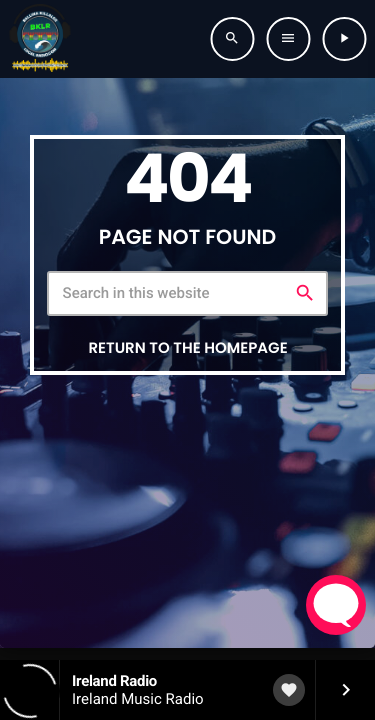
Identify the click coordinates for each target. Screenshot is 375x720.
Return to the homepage (187, 348)
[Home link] (40, 39)
